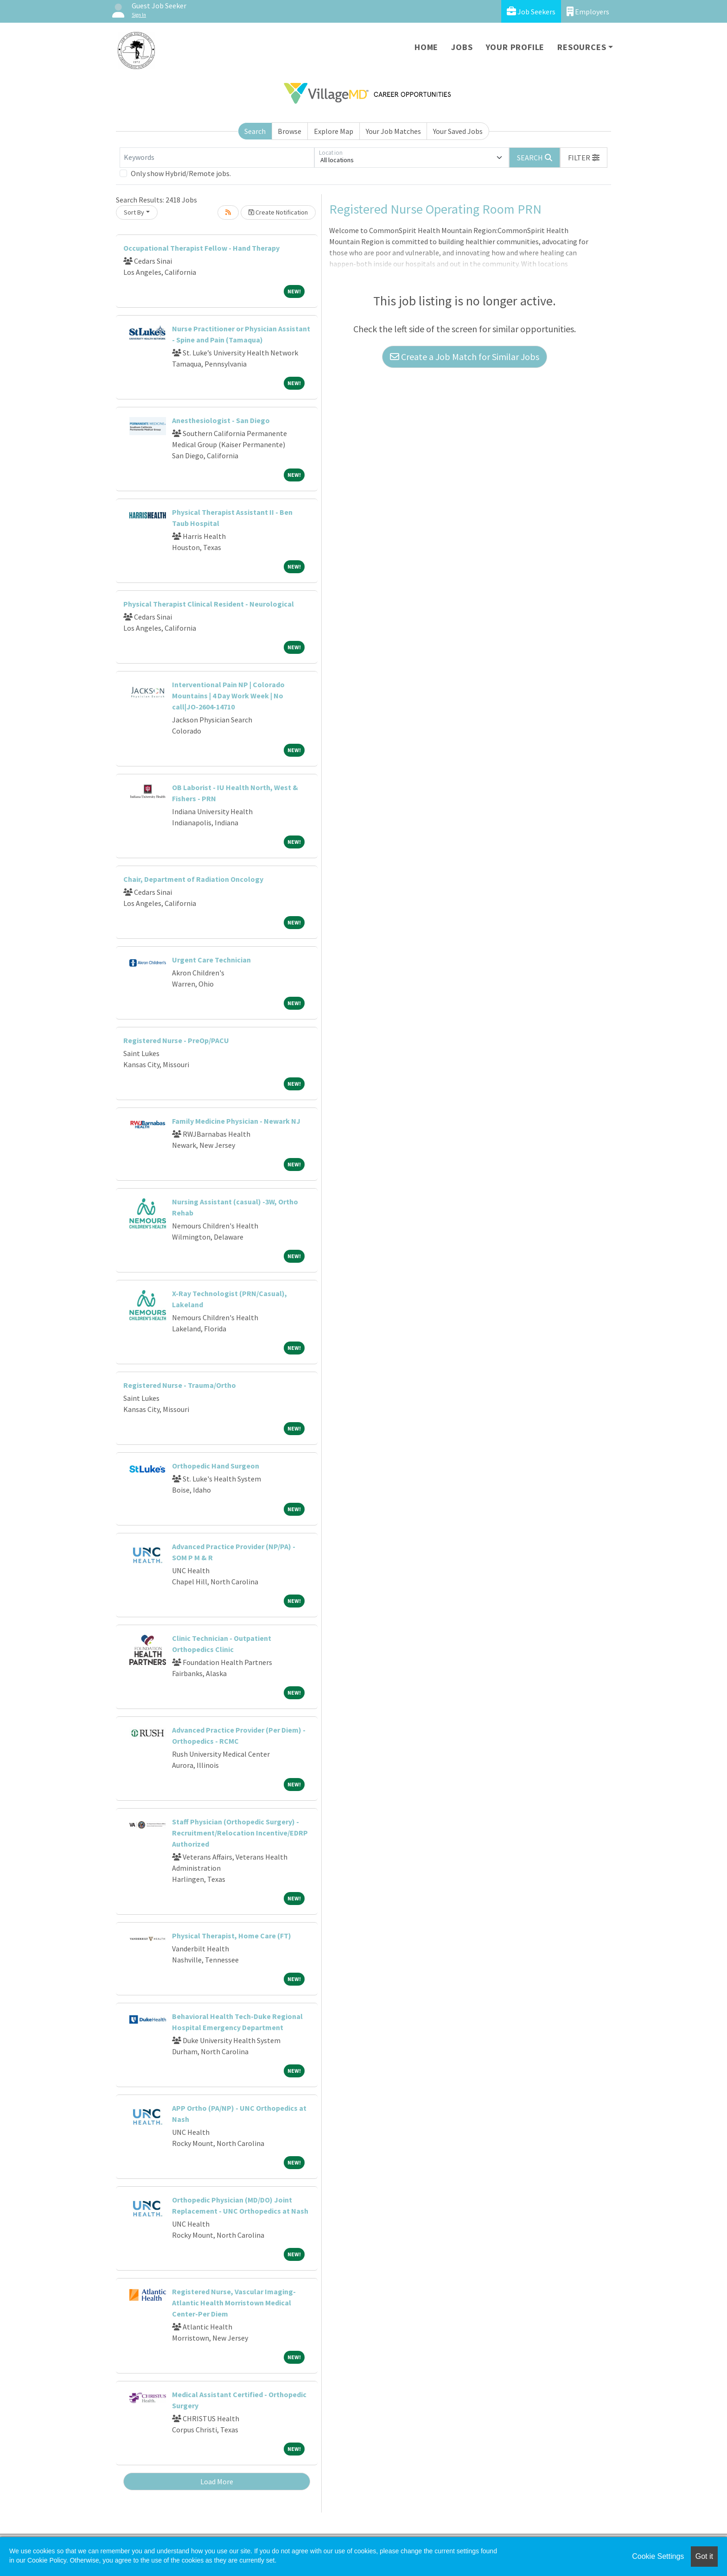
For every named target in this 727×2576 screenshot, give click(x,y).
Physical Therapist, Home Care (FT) (231, 1935)
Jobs (461, 47)
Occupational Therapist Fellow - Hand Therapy (201, 248)
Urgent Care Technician (211, 959)
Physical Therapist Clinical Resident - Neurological (208, 603)
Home (426, 47)
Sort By (134, 212)
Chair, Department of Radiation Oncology (193, 879)
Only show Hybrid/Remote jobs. (181, 173)
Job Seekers (531, 11)
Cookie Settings (658, 2556)
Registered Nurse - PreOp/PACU (176, 1040)
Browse (289, 131)
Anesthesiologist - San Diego (221, 420)
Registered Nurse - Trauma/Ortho (179, 1385)
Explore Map (333, 131)
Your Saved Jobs (458, 131)
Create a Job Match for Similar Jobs (464, 356)
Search (255, 131)
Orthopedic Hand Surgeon (215, 1465)
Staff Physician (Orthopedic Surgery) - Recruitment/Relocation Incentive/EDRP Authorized (240, 1832)
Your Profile (515, 47)
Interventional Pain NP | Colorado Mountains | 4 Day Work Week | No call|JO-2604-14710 (228, 695)
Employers (588, 11)
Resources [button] (581, 47)
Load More (216, 2481)
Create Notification (278, 212)
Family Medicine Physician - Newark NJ (236, 1121)
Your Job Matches (393, 131)
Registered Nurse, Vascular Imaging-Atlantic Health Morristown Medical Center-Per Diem (234, 2302)
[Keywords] (217, 157)
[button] (583, 157)
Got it (704, 2556)
